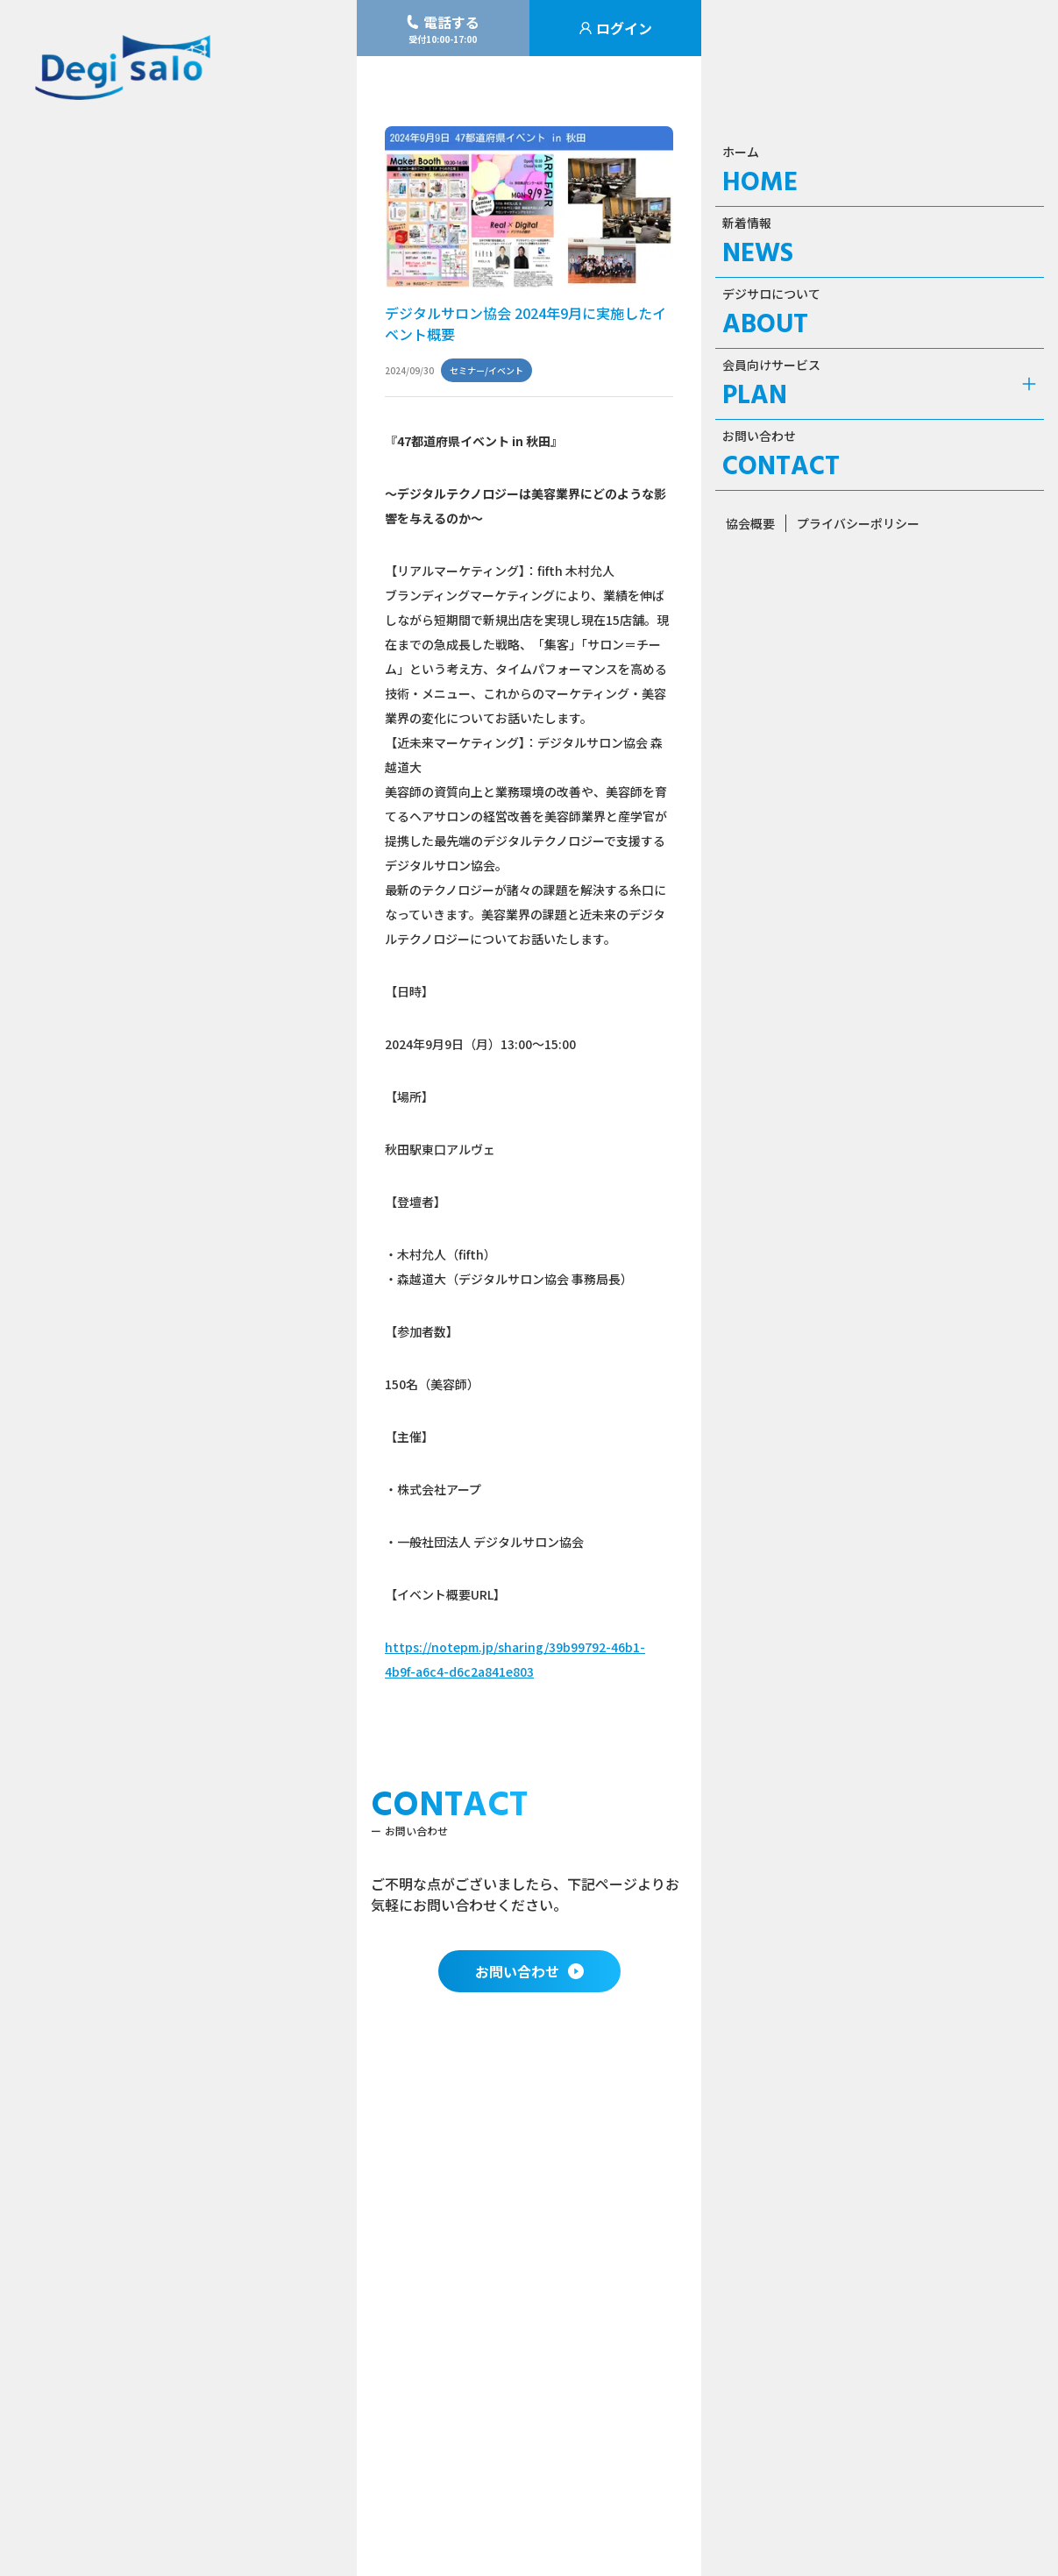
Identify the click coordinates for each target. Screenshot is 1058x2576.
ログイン (615, 28)
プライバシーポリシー (858, 523)
